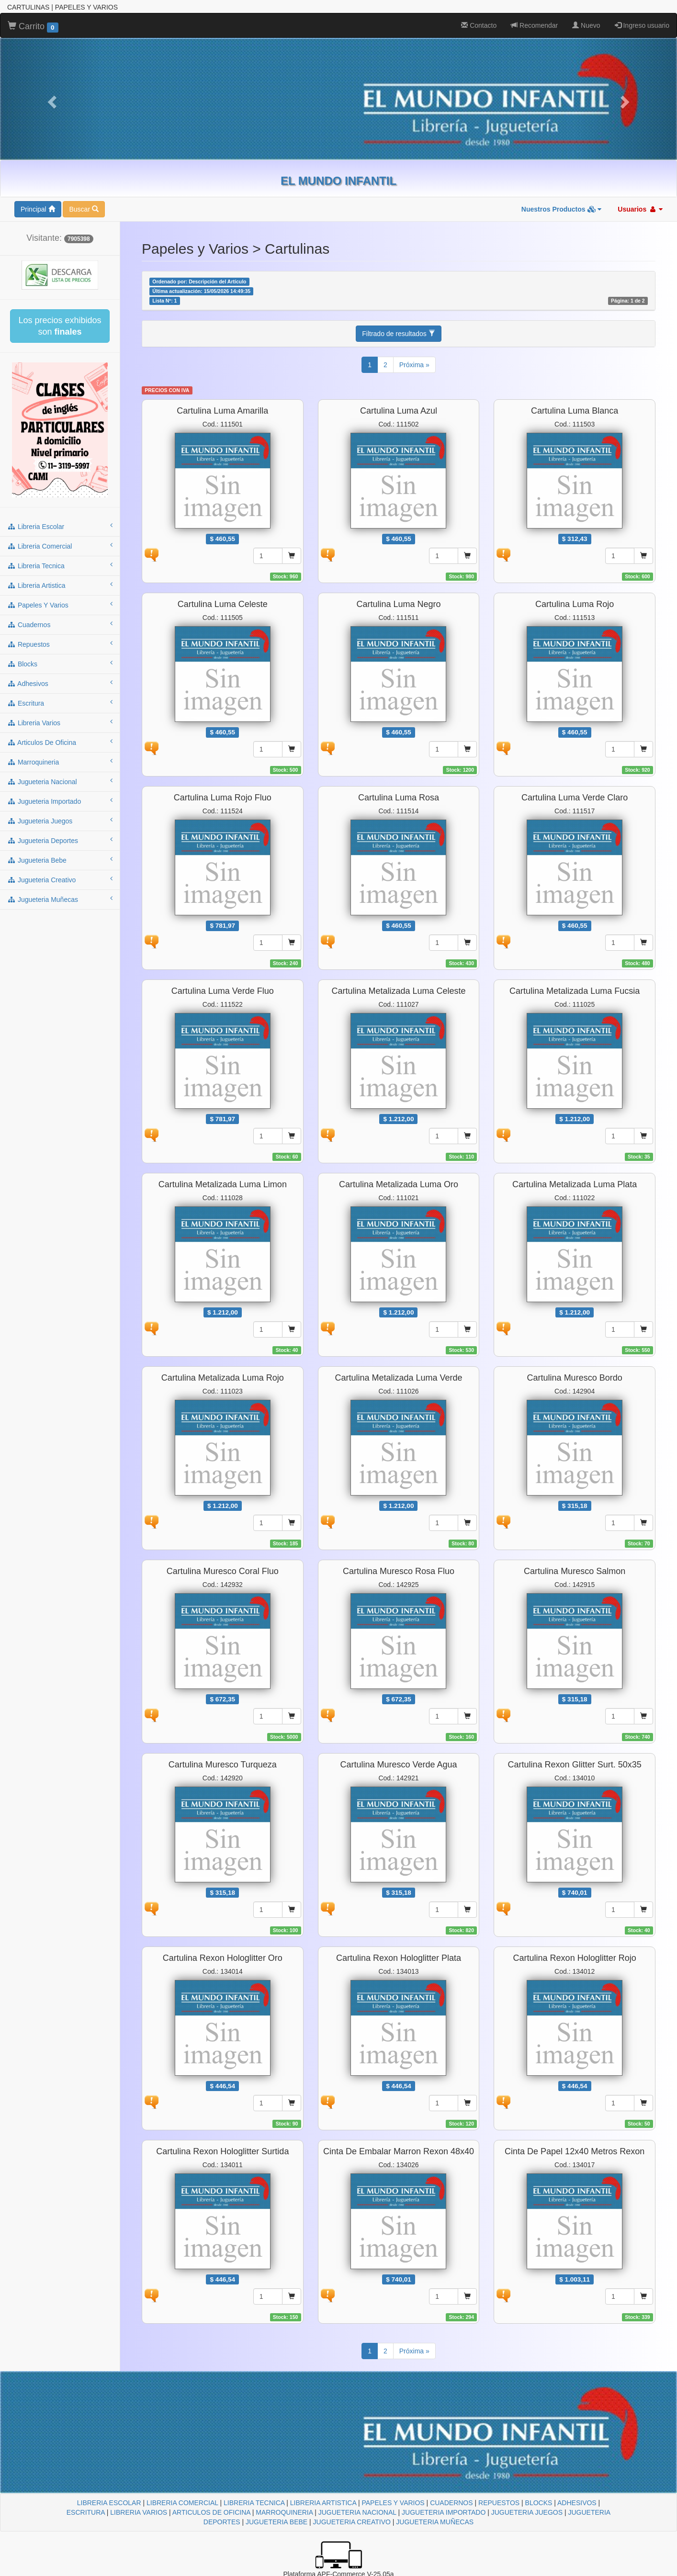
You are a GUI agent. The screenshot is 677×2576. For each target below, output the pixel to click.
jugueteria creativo (60, 879)
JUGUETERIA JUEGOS (527, 2512)
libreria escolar (60, 526)
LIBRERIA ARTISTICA (323, 2503)
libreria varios (60, 722)
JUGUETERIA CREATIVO (352, 2522)
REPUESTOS (498, 2503)
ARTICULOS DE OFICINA (211, 2512)
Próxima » (414, 365)
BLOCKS (539, 2503)
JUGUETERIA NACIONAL (357, 2512)
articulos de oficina (60, 742)
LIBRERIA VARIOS (138, 2512)
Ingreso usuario (642, 25)
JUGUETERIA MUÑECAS (435, 2522)
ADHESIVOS (577, 2503)
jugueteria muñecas (60, 899)
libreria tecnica (60, 565)
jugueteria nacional (60, 781)
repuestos (60, 644)
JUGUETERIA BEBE (276, 2522)
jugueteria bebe (60, 859)
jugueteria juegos (60, 820)
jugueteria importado (60, 801)
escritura (60, 702)
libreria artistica (60, 585)
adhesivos (60, 683)
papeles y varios (60, 604)
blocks (60, 663)
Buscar (83, 209)
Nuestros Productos (561, 209)
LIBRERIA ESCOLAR (109, 2503)
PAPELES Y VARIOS (392, 2503)
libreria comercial (60, 545)
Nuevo (586, 25)
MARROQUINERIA (284, 2512)
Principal (38, 209)
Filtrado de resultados (398, 333)
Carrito (33, 27)
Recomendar (534, 25)
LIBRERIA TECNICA (254, 2503)
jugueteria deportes (60, 840)
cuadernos (60, 624)
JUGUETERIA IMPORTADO (443, 2512)
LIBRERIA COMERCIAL (182, 2503)
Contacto (478, 25)
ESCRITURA (86, 2512)
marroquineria (60, 761)
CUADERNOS (451, 2503)
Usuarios (640, 209)
